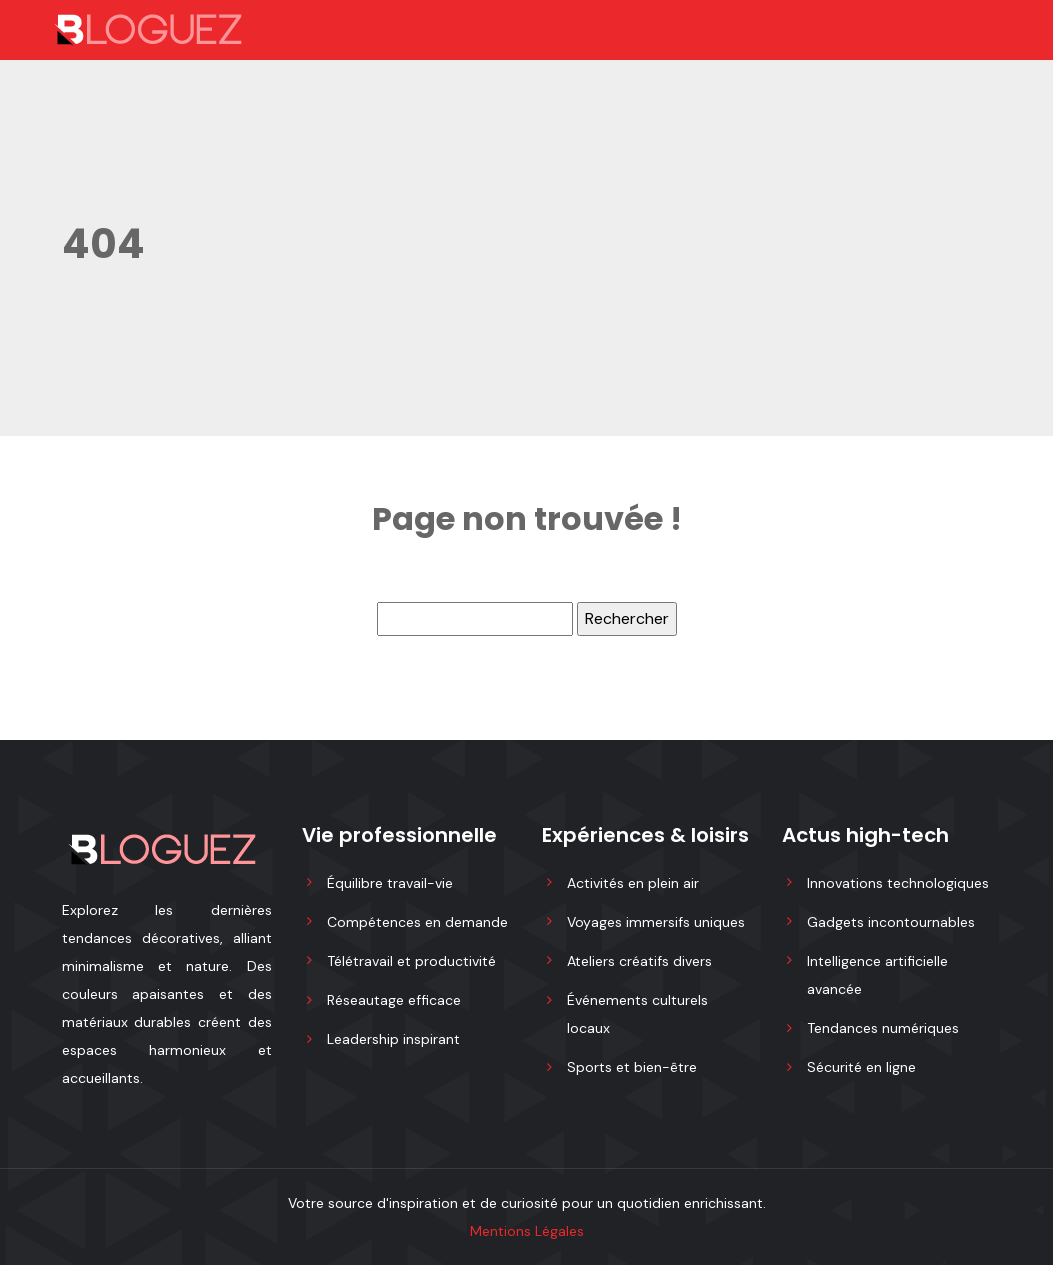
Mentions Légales (527, 1231)
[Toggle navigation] (930, 30)
